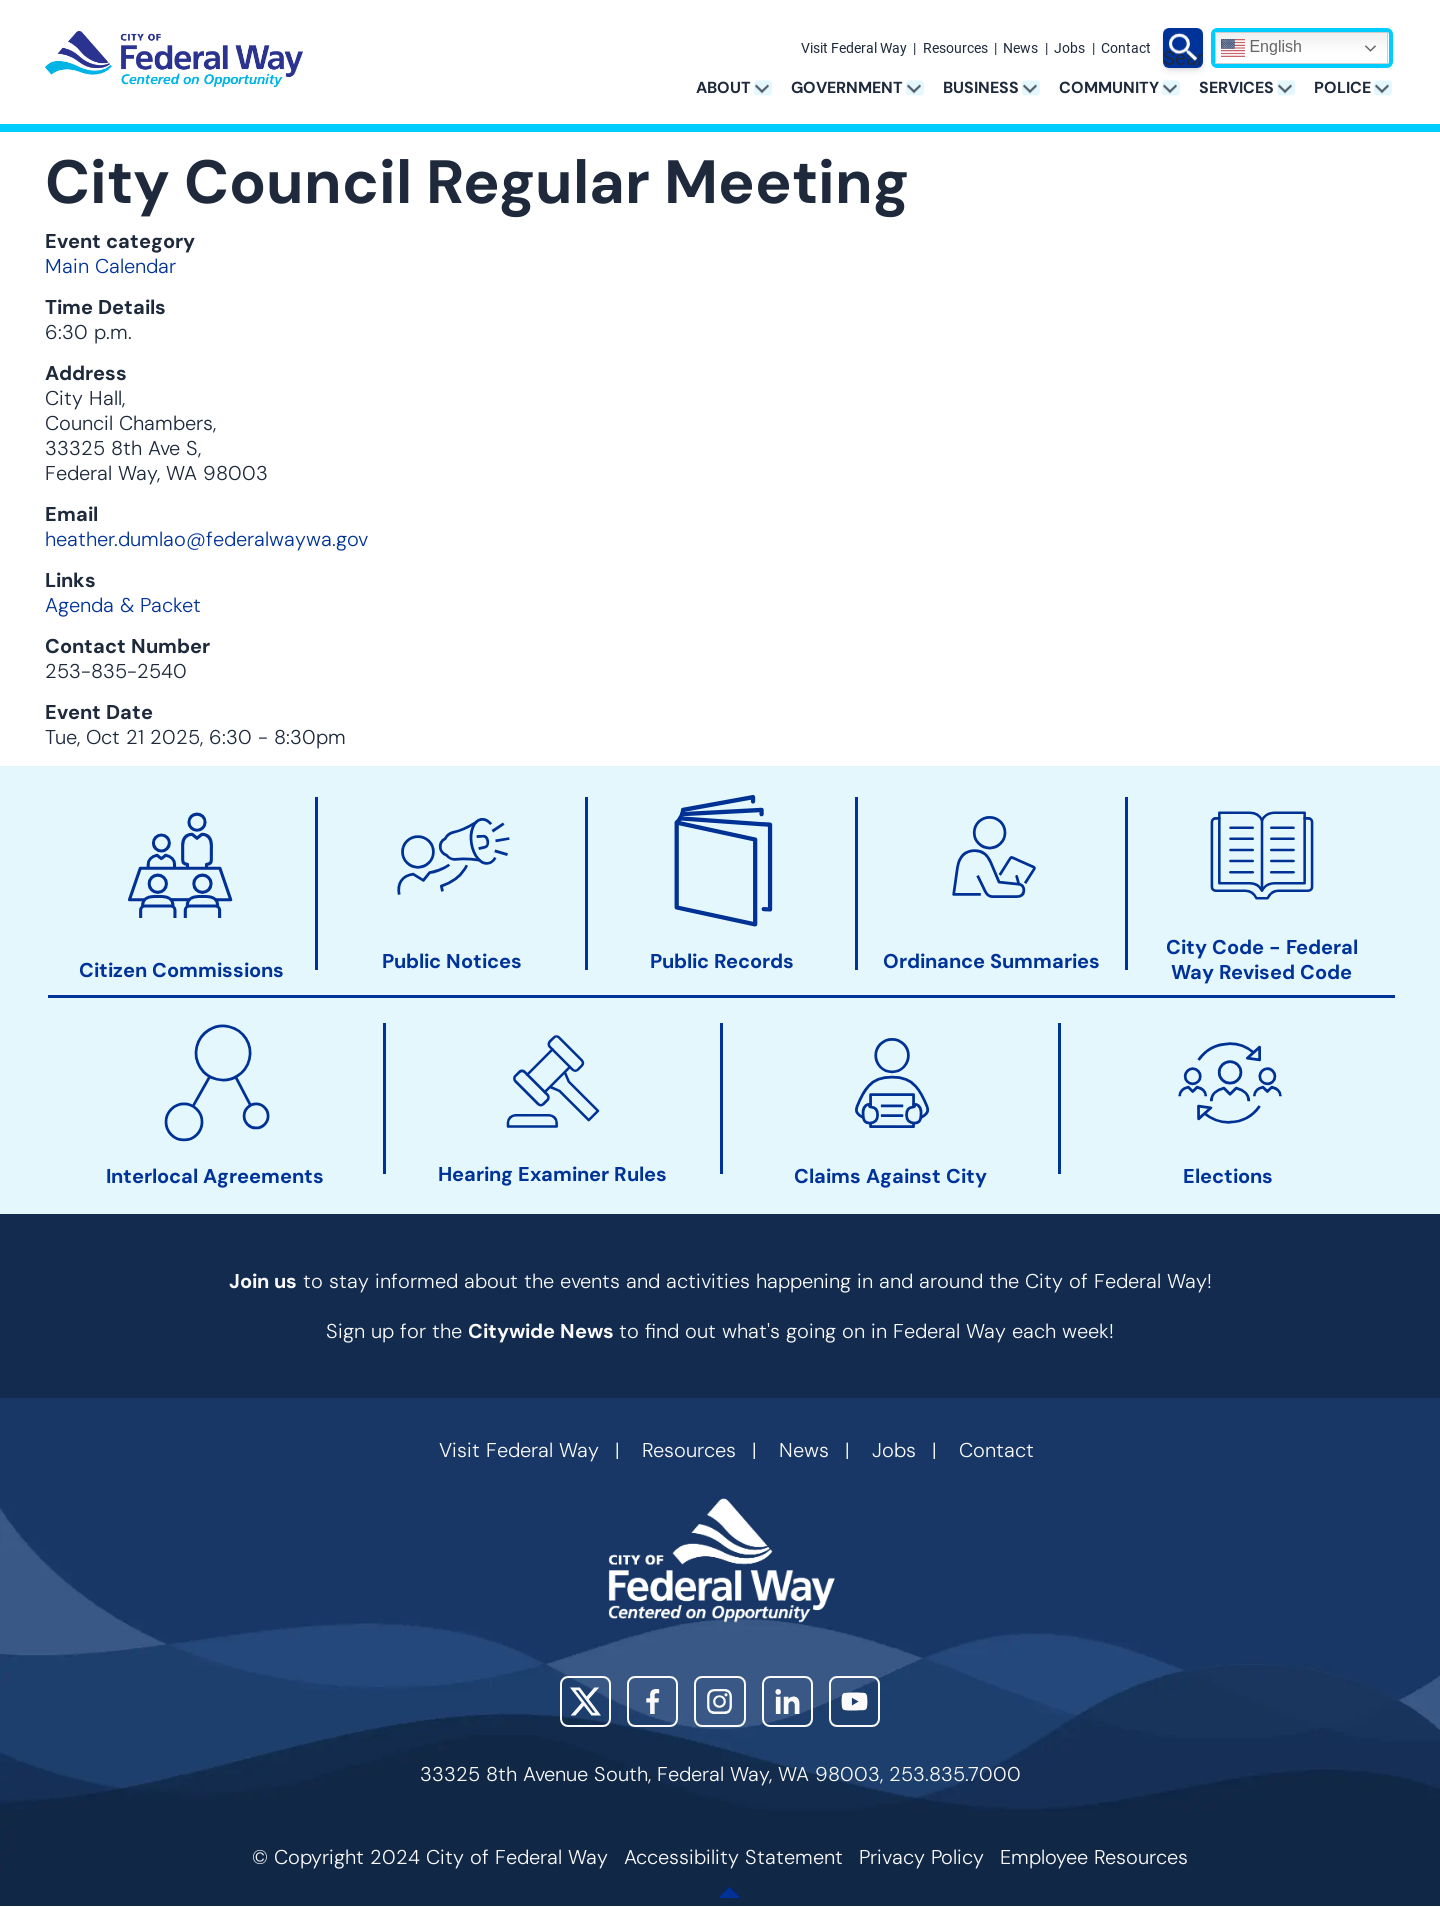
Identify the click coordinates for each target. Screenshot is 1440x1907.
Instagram (719, 1701)
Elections (1228, 1176)
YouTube (854, 1701)
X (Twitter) (585, 1701)
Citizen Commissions (181, 970)
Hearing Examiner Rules (552, 1174)
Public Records (722, 961)
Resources (955, 49)
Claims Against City (890, 1176)
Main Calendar (110, 266)
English (1261, 48)
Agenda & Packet (123, 605)
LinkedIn (787, 1701)
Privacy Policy (921, 1857)
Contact (1126, 49)
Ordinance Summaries (991, 961)
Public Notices (452, 961)
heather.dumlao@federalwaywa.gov (206, 539)
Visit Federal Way (854, 49)
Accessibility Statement (733, 1857)
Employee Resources (1094, 1857)
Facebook (652, 1701)
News (1020, 49)
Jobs (1069, 49)
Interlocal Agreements (215, 1176)
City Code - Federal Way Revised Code (1262, 960)
